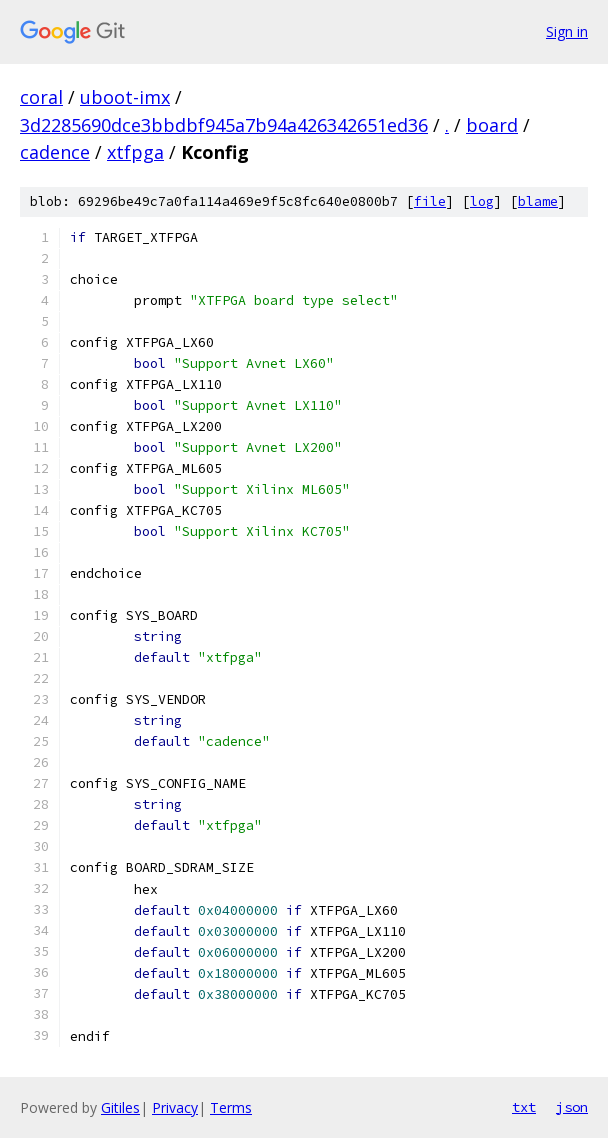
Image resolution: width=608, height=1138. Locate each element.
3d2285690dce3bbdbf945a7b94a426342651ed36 (224, 125)
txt (524, 1107)
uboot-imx (125, 97)
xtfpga (135, 152)
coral (41, 97)
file (430, 201)
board (492, 125)
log (482, 201)
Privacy (175, 1107)
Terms (231, 1107)
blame (538, 201)
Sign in (567, 31)
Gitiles (120, 1107)
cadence (55, 152)
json (572, 1107)
